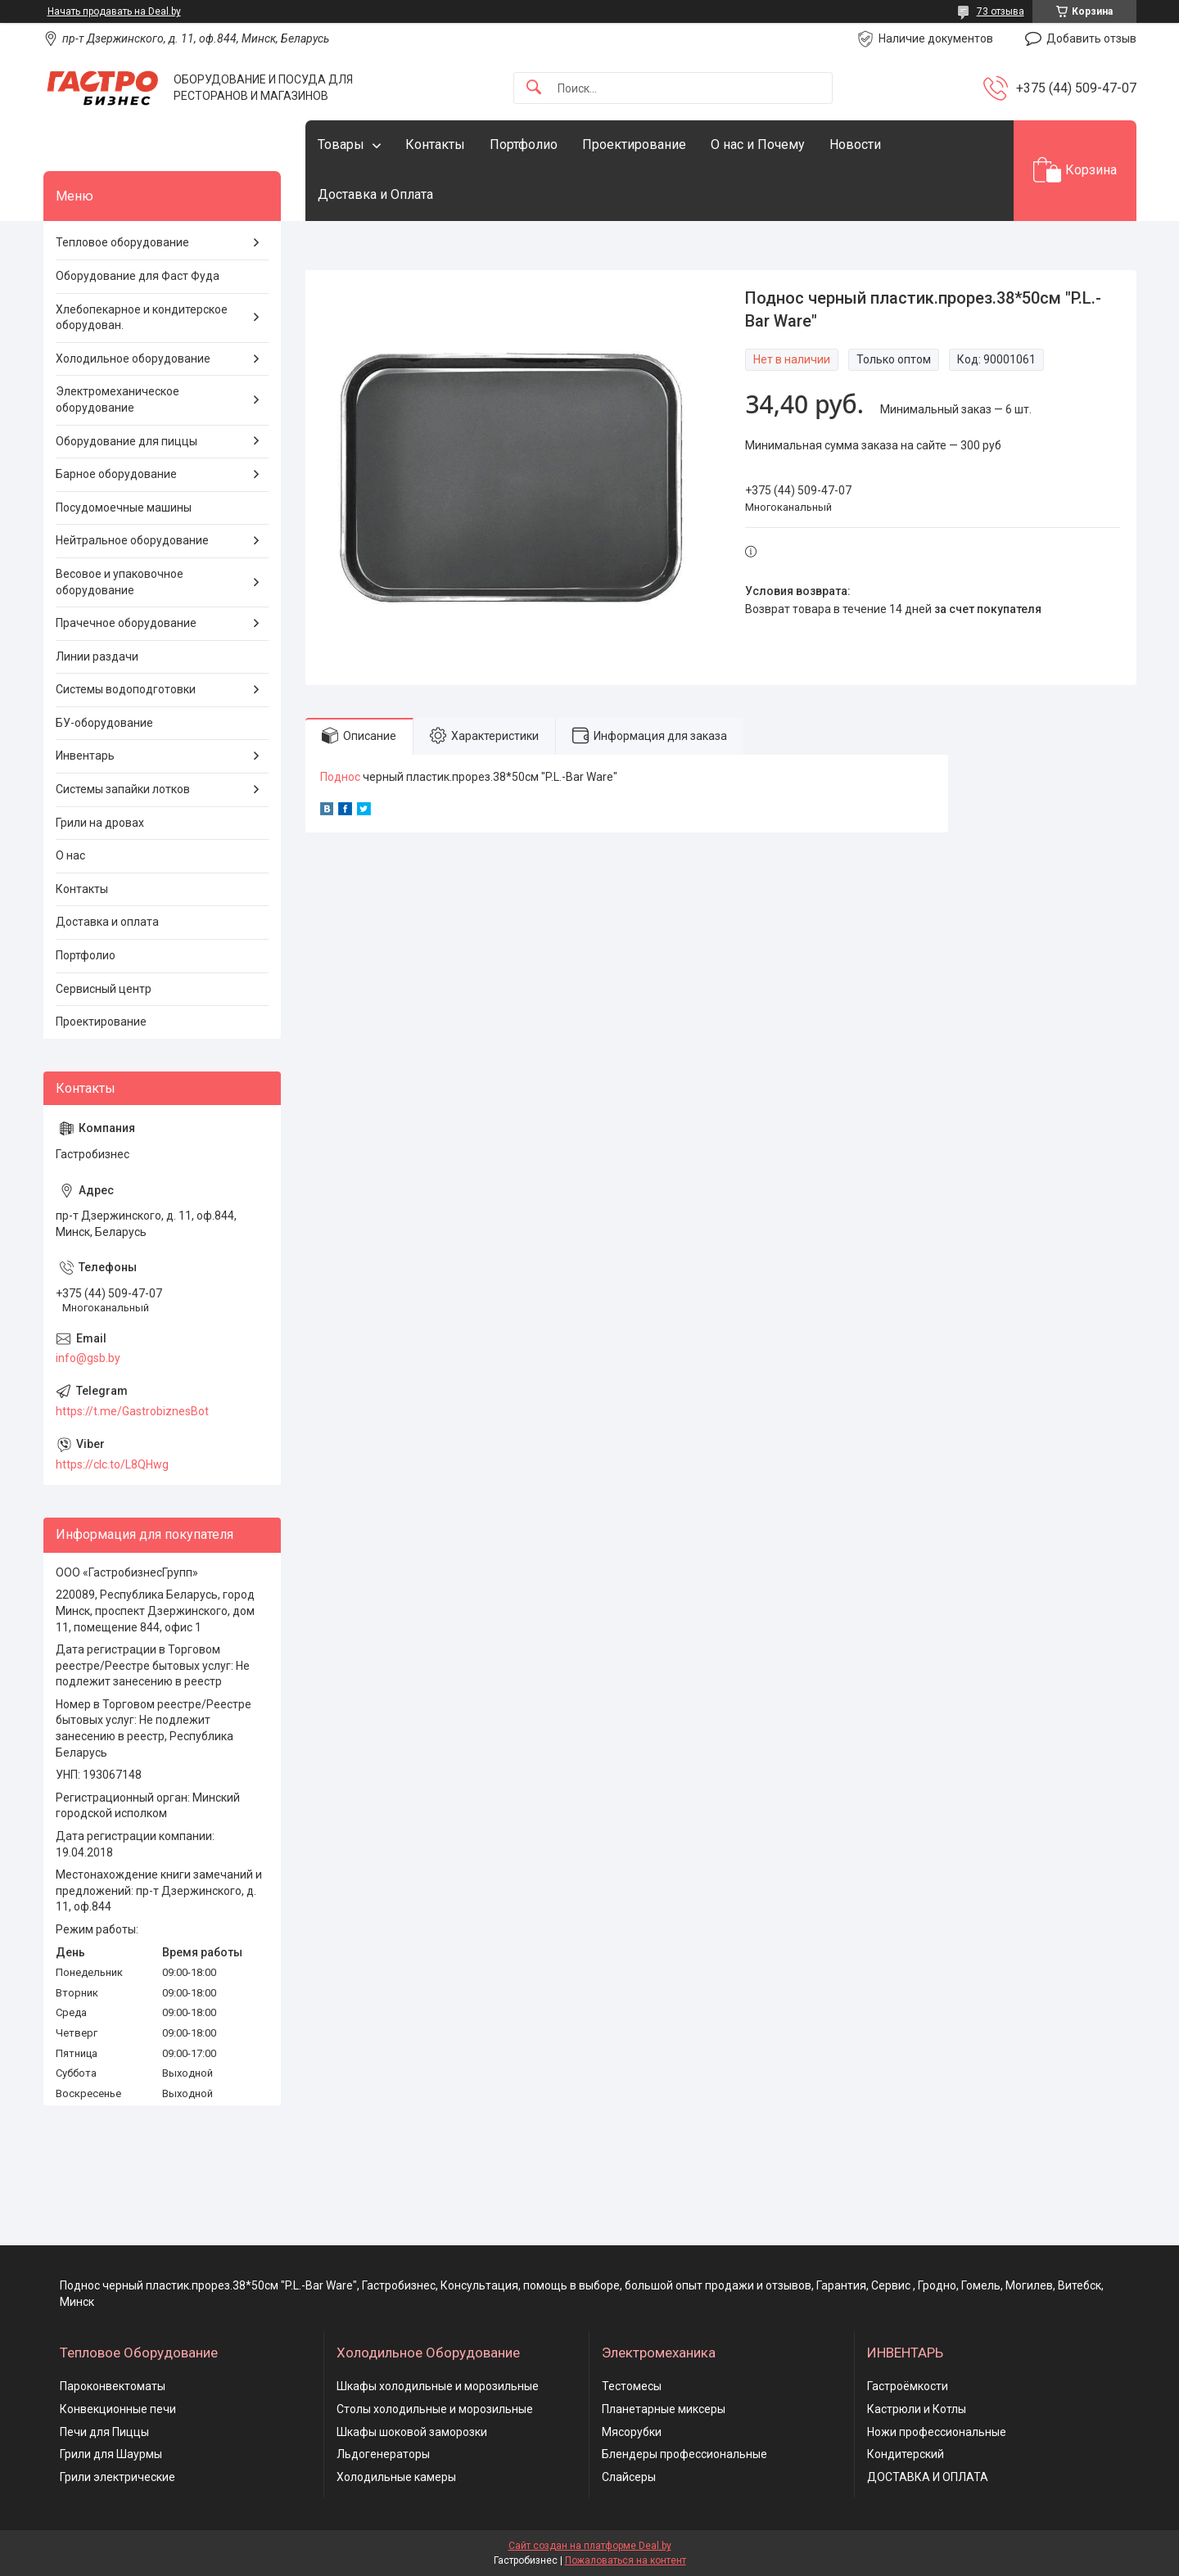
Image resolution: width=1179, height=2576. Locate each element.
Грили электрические (117, 2477)
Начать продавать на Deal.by (114, 11)
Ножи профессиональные (936, 2431)
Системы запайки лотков (123, 789)
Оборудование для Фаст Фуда (137, 275)
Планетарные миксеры (663, 2409)
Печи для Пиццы (104, 2431)
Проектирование (634, 144)
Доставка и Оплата (375, 194)
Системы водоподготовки (126, 689)
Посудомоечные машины (124, 507)
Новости (855, 144)
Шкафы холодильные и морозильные (438, 2386)
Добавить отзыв (1091, 38)
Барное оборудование (116, 473)
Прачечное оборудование (126, 622)
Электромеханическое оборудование (117, 399)
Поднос (340, 776)
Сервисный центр (103, 988)
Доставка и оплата (107, 921)
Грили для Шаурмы (111, 2454)
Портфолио (524, 144)
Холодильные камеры (396, 2477)
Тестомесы (632, 2386)
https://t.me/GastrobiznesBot (132, 1411)
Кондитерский (905, 2454)
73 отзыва (1000, 11)
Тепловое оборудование (122, 242)
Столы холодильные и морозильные (435, 2409)
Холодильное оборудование (133, 358)
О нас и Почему (758, 144)
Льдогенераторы (383, 2454)
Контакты (435, 144)
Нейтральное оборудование (132, 540)
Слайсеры (629, 2477)
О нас (70, 855)
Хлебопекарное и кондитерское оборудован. (142, 317)
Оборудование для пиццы (126, 441)
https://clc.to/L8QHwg (112, 1464)
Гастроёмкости (907, 2386)
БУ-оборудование (104, 722)
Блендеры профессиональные (684, 2454)
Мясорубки (632, 2431)
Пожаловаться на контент (625, 2560)
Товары (341, 144)
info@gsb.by (88, 1358)
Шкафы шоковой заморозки (412, 2431)
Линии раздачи (97, 656)
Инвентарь (85, 755)
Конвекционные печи (118, 2409)
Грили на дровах (100, 822)
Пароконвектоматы (112, 2386)
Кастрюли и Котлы (916, 2409)
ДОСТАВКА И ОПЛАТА (927, 2477)
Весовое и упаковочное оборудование (119, 582)
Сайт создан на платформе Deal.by (589, 2545)
